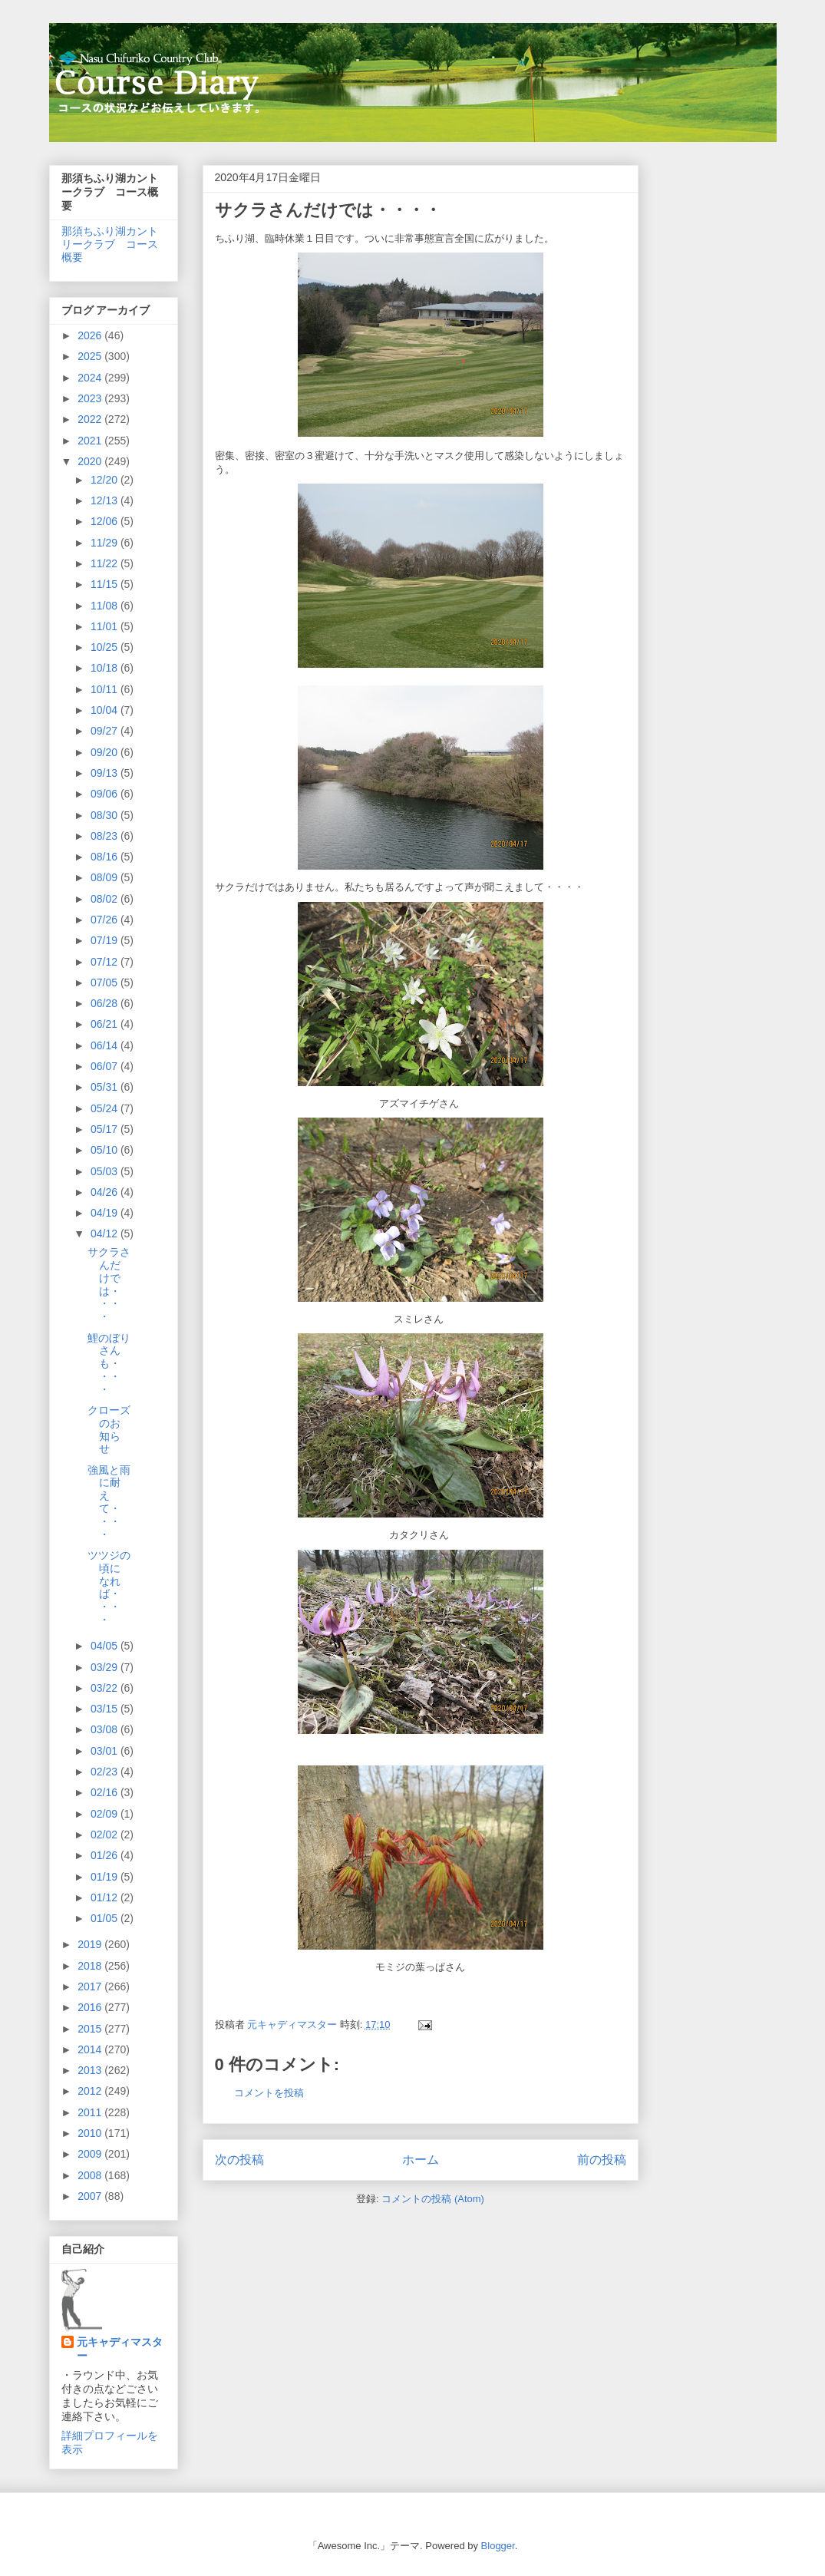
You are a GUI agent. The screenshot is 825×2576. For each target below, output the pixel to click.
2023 (91, 398)
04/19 (105, 1213)
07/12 (105, 962)
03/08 (105, 1729)
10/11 (105, 689)
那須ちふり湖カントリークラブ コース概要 (109, 244)
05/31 (105, 1087)
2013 (91, 2070)
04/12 (105, 1233)
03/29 (105, 1667)
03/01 (105, 1751)
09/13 (105, 773)
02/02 (105, 1834)
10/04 (105, 710)
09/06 (105, 794)
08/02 (105, 899)
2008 (91, 2175)
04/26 (105, 1192)
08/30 (105, 815)
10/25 (105, 647)
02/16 (105, 1792)
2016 (91, 2007)
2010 (91, 2133)
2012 (91, 2091)
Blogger (498, 2545)
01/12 (105, 1897)
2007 (91, 2196)
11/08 (105, 605)
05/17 (105, 1129)
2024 (91, 378)
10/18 (105, 668)
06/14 (105, 1045)
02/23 (105, 1771)
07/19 (105, 940)
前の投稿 (601, 2159)
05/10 (105, 1150)
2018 (91, 1966)
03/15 (105, 1708)
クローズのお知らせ (108, 1429)
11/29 (105, 543)
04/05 (105, 1646)
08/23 (105, 836)
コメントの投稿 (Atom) (432, 2198)
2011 (91, 2112)
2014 (91, 2049)
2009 (91, 2154)
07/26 (105, 919)
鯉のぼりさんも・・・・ (108, 1363)
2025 (91, 356)
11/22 (105, 563)
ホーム (420, 2159)
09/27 (105, 731)
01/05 (105, 1918)
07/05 (105, 982)
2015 (91, 2029)
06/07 (105, 1066)
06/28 (105, 1003)
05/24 (105, 1108)
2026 (91, 335)
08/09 (105, 877)
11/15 (105, 584)
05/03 (105, 1171)
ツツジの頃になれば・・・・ (108, 1587)
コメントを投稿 (269, 2093)
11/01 (105, 626)
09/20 (105, 752)
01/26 (105, 1855)
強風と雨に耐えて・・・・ (108, 1502)
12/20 (105, 480)
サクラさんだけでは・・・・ (108, 1284)
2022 (91, 419)
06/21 (105, 1024)
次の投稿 (239, 2159)
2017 (91, 1986)
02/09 (105, 1814)
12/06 (105, 521)
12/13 (105, 500)
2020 (91, 461)
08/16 (105, 856)
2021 (91, 440)
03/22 (105, 1688)
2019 (91, 1944)
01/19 (105, 1877)
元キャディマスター (120, 2349)
